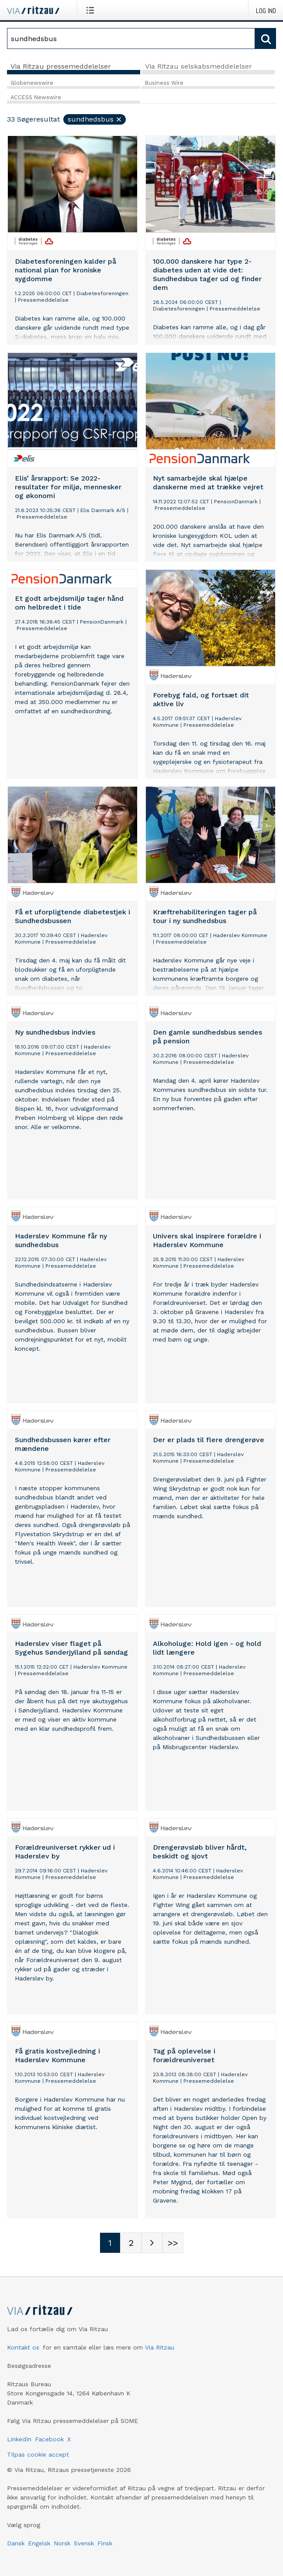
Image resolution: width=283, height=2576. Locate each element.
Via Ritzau (159, 2347)
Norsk (62, 2543)
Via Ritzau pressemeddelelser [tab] (60, 66)
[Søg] (131, 38)
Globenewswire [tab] (31, 83)
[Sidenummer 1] (110, 2242)
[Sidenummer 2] (131, 2242)
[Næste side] (152, 2242)
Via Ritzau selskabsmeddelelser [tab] (198, 66)
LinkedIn (19, 2439)
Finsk (104, 2543)
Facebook (49, 2439)
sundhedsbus (95, 119)
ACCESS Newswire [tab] (35, 97)
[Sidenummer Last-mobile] (172, 2242)
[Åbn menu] (92, 10)
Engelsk (39, 2543)
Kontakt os (23, 2347)
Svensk (84, 2543)
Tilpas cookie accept (38, 2454)
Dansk (15, 2543)
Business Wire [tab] (164, 83)
